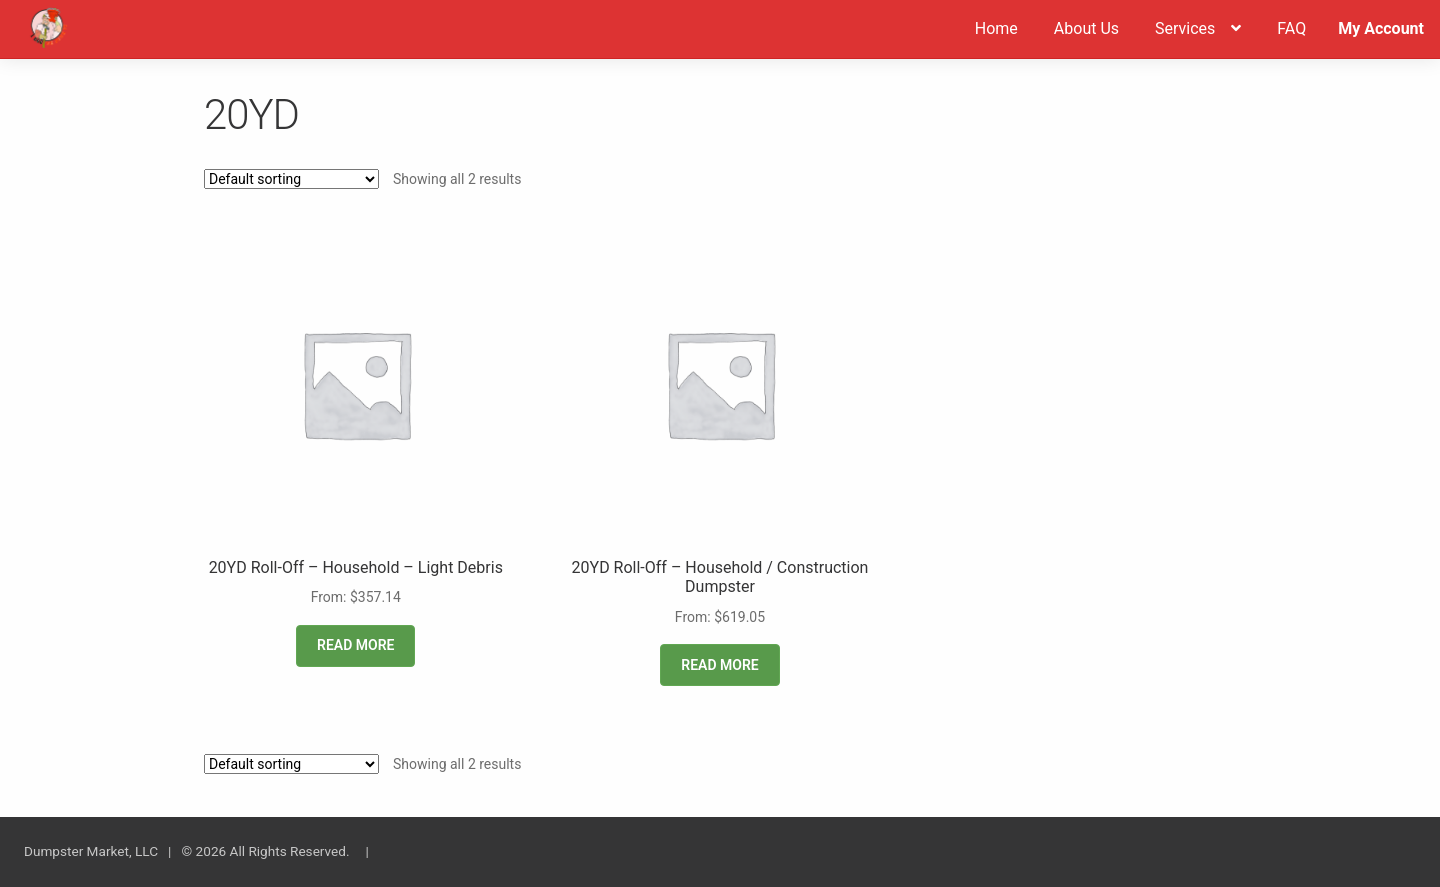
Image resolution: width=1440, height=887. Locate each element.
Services (1185, 28)
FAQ (1291, 28)
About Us (1086, 28)
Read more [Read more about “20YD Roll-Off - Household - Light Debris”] (355, 645)
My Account (1381, 28)
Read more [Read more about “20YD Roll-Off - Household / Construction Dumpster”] (719, 665)
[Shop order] (291, 179)
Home (996, 28)
